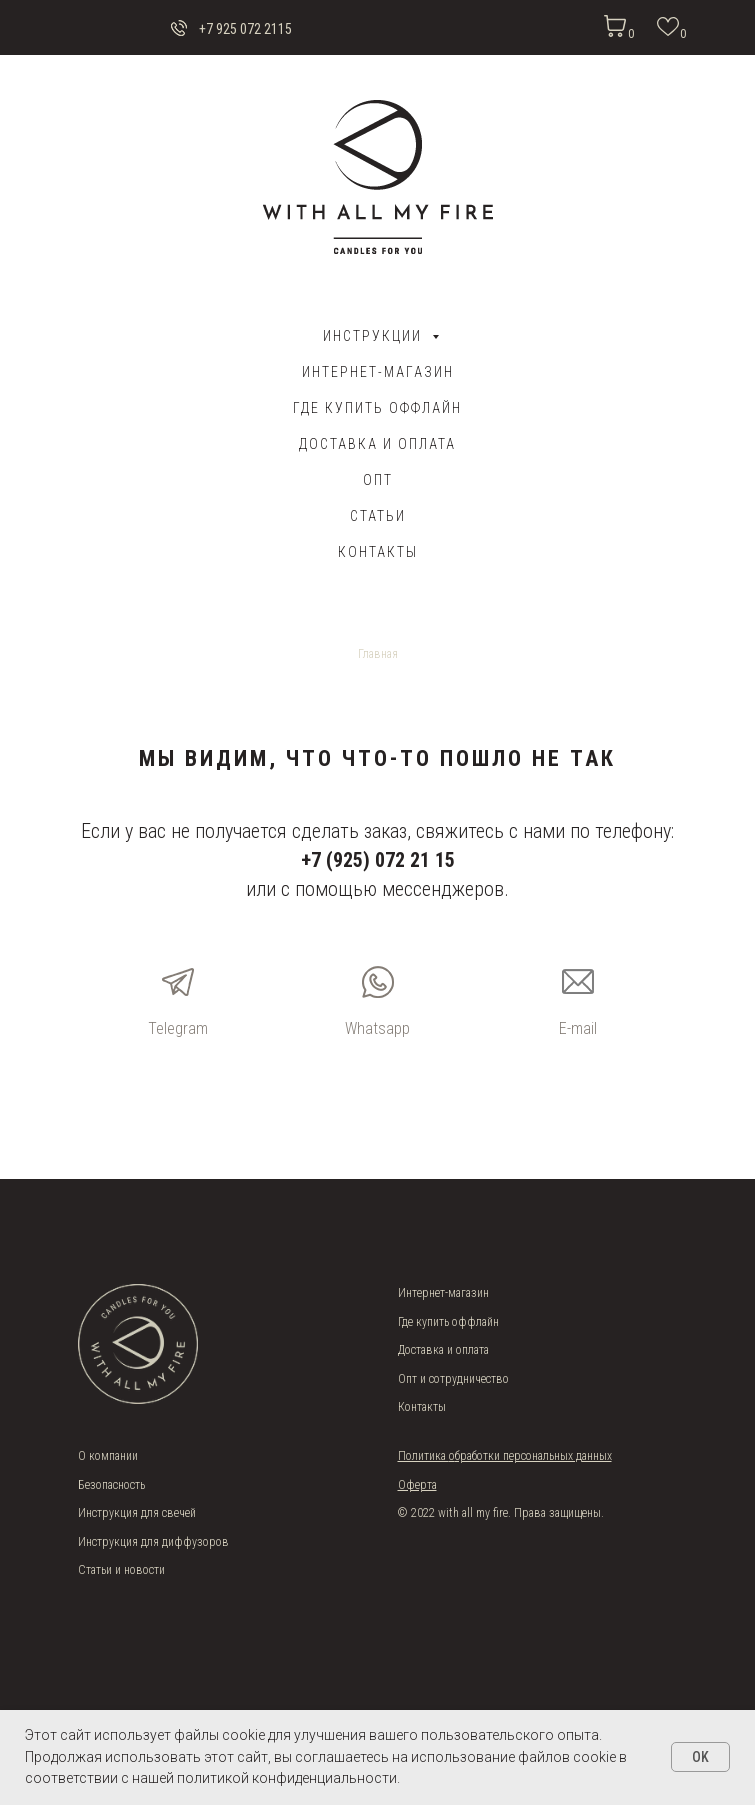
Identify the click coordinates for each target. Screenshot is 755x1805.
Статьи (378, 516)
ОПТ (378, 480)
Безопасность (111, 1485)
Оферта (417, 1485)
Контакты (378, 552)
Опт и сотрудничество (453, 1379)
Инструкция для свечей (137, 1513)
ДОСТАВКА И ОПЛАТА (377, 444)
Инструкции (375, 336)
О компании (108, 1456)
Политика (423, 1456)
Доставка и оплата (443, 1350)
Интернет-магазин (378, 372)
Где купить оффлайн (377, 408)
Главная (378, 654)
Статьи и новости (121, 1570)
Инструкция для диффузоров (153, 1542)
